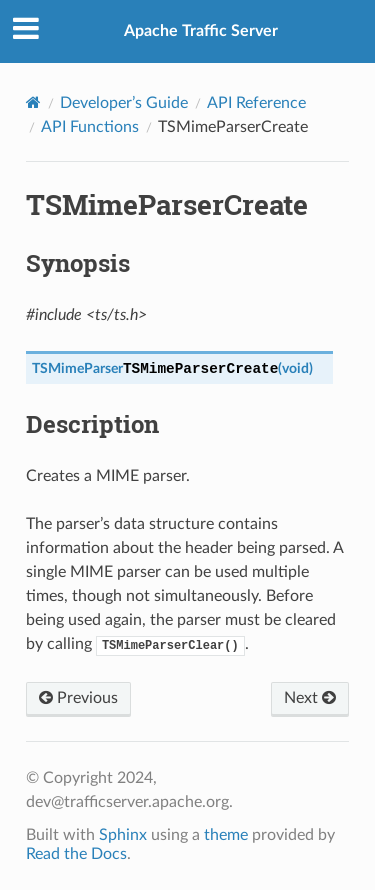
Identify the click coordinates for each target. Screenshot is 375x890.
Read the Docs (76, 854)
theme (226, 835)
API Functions (90, 127)
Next (310, 698)
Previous (78, 698)
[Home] (33, 102)
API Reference (256, 103)
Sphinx (123, 835)
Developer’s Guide (124, 103)
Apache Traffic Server (201, 31)
